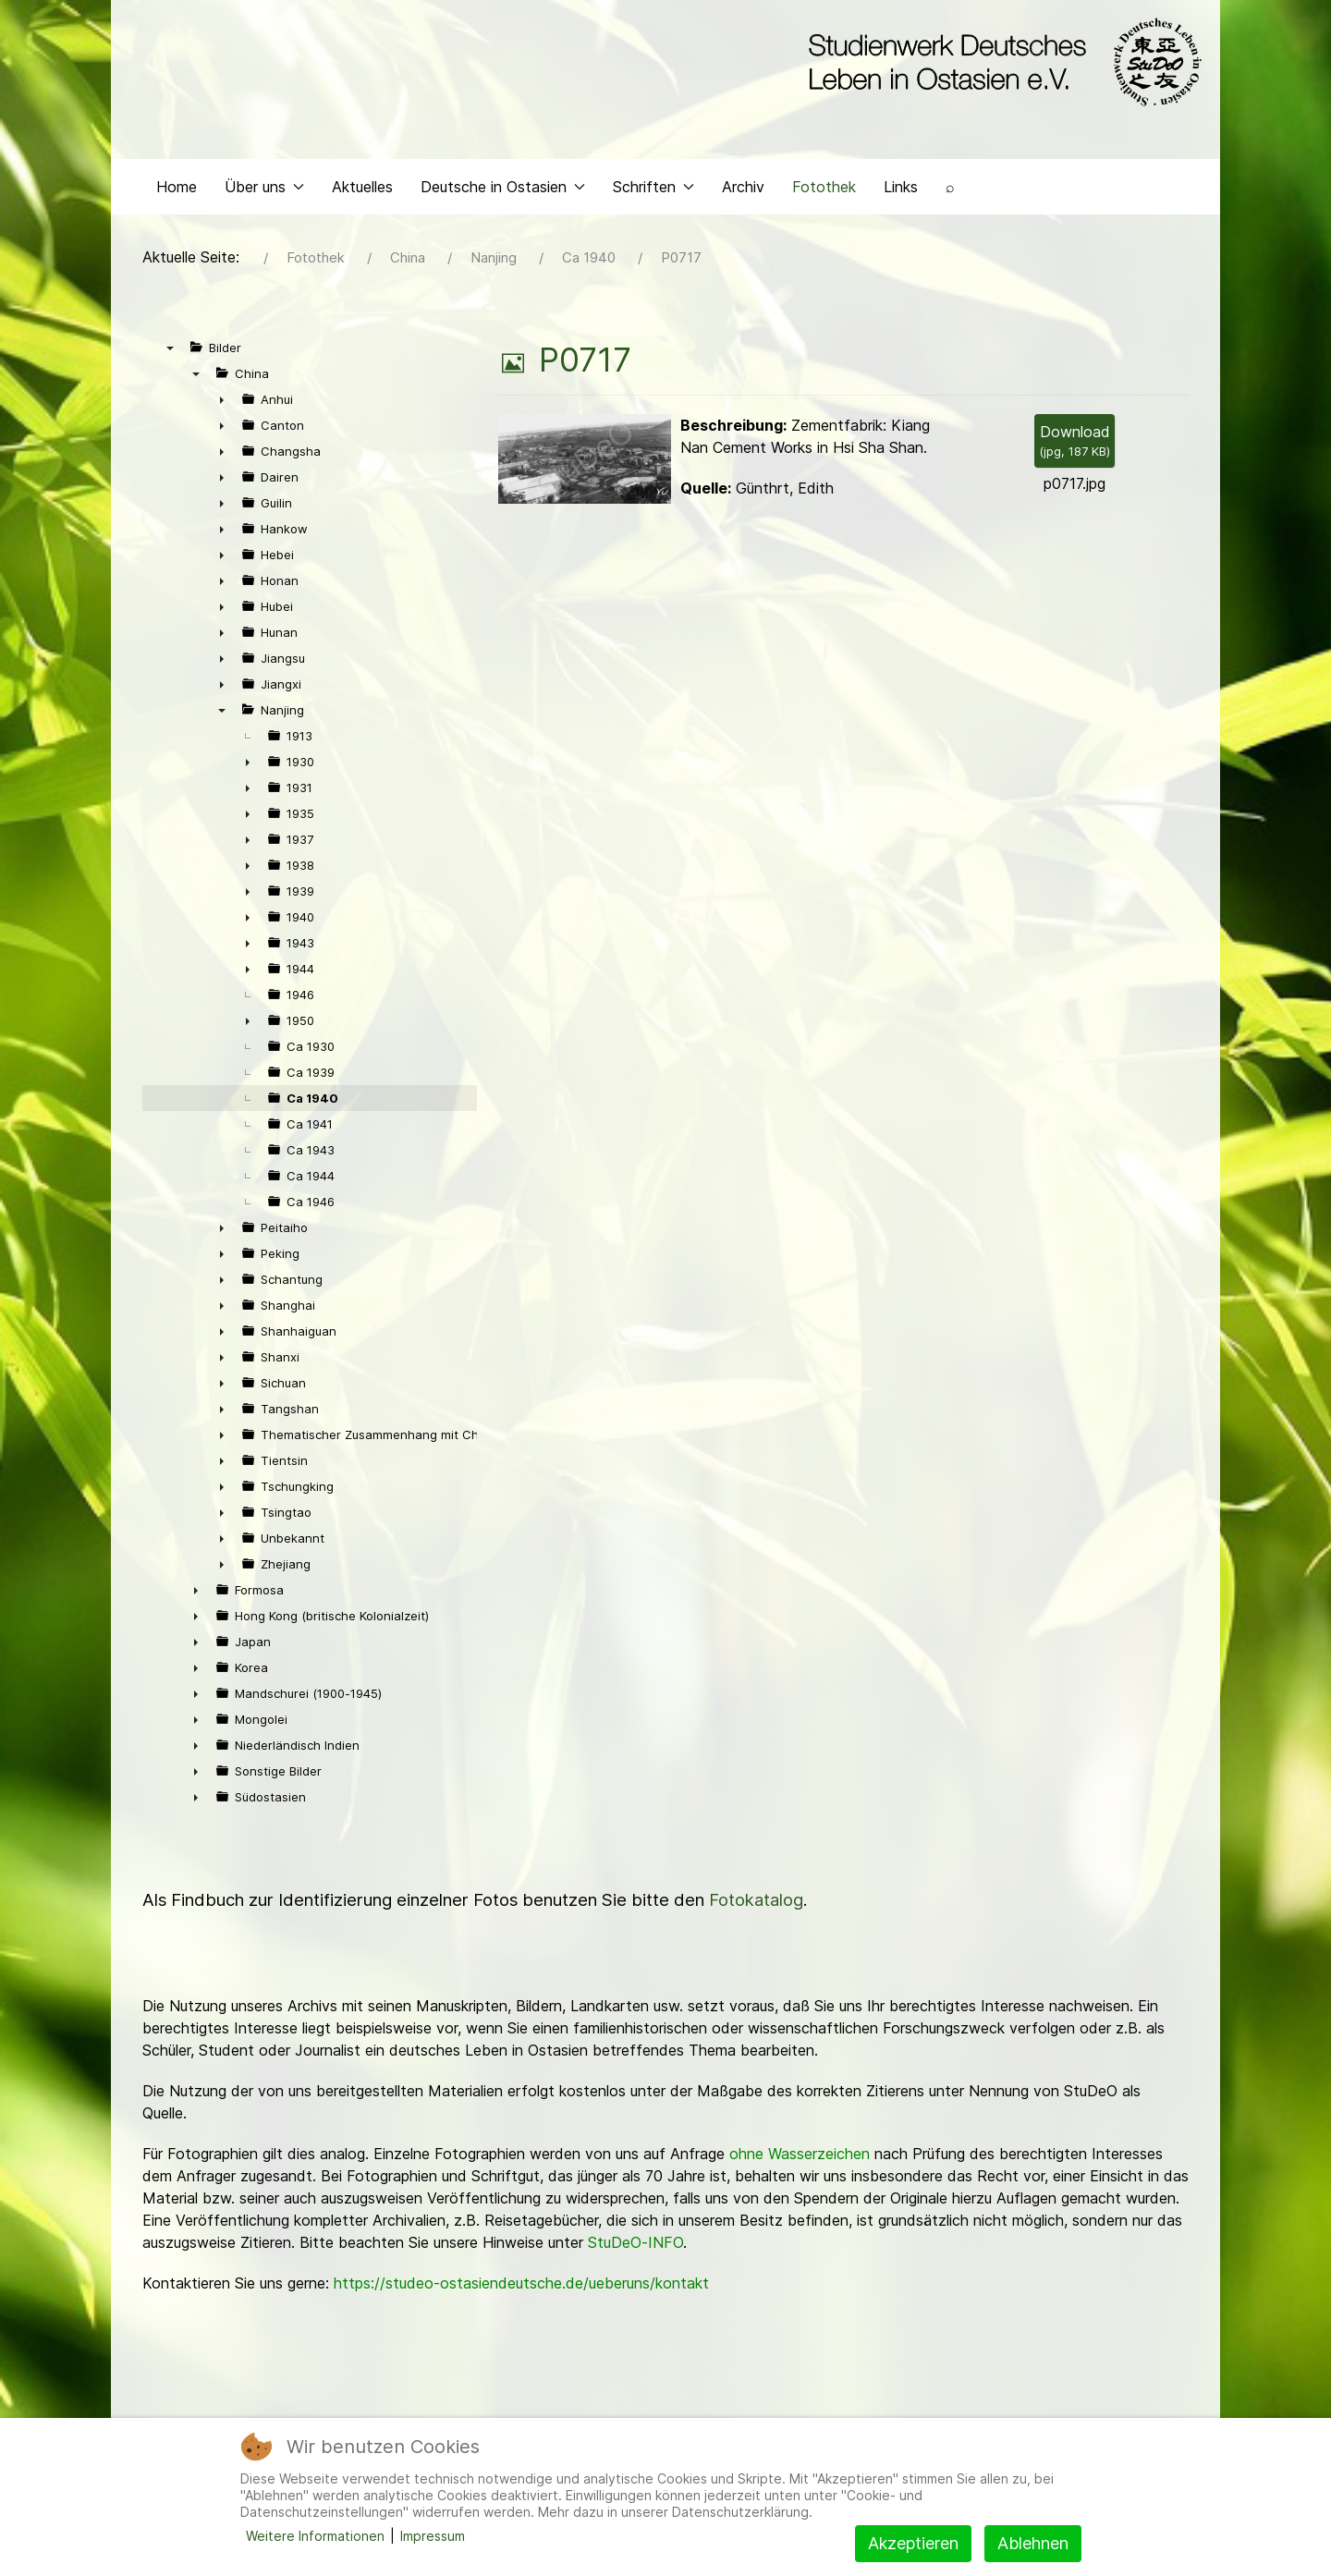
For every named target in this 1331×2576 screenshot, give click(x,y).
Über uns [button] (264, 190)
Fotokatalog (756, 1904)
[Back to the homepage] (1000, 62)
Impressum (432, 2536)
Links (901, 190)
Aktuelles (362, 190)
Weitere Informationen (315, 2536)
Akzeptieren (913, 2543)
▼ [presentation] (170, 352)
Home (176, 190)
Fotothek (824, 190)
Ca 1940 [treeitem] (312, 1102)
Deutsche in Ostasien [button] (503, 190)
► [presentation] (222, 404)
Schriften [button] (653, 190)
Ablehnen (1032, 2543)
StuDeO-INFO (635, 2247)
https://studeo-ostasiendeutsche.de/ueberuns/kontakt (521, 2287)
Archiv (743, 190)
